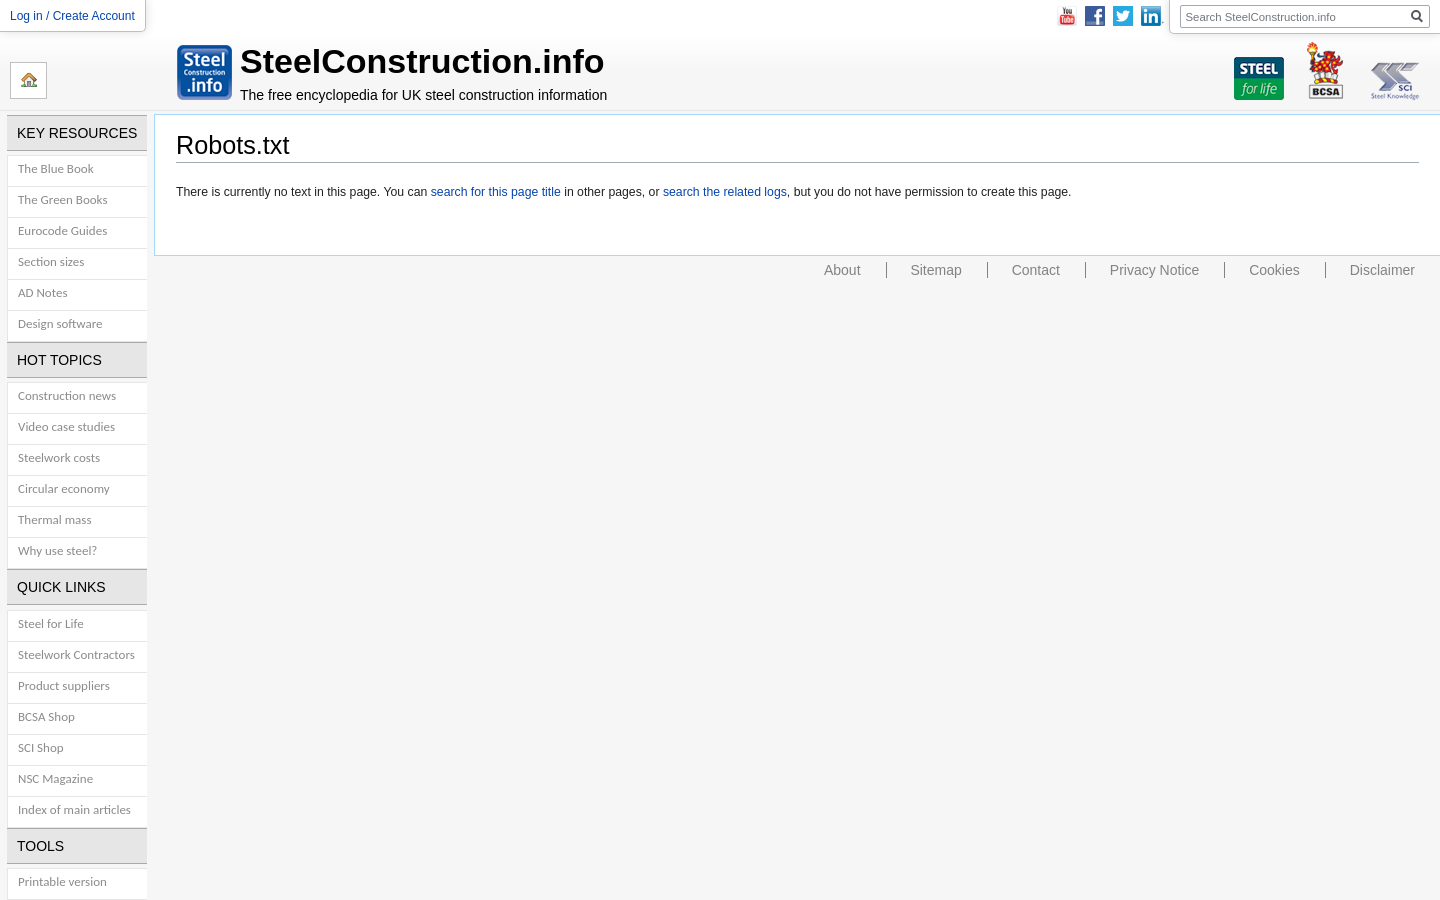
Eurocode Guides (62, 230)
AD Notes (42, 292)
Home (28, 80)
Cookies (1274, 270)
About (842, 270)
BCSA (1325, 70)
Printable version (62, 881)
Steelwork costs (59, 457)
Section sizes (51, 261)
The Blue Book (56, 168)
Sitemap (935, 270)
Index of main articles (74, 809)
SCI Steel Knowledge (1395, 70)
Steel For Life (1259, 70)
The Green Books (63, 199)
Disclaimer (1382, 270)
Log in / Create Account (72, 16)
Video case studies (66, 426)
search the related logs (725, 192)
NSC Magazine (55, 778)
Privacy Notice (1154, 270)
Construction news (67, 395)
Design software (60, 323)
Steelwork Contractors (76, 654)
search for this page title (496, 192)
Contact (1036, 270)
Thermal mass (54, 519)
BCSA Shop (46, 716)
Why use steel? (57, 550)
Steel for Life (51, 623)
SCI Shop (41, 747)
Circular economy (64, 488)
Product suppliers (64, 685)
